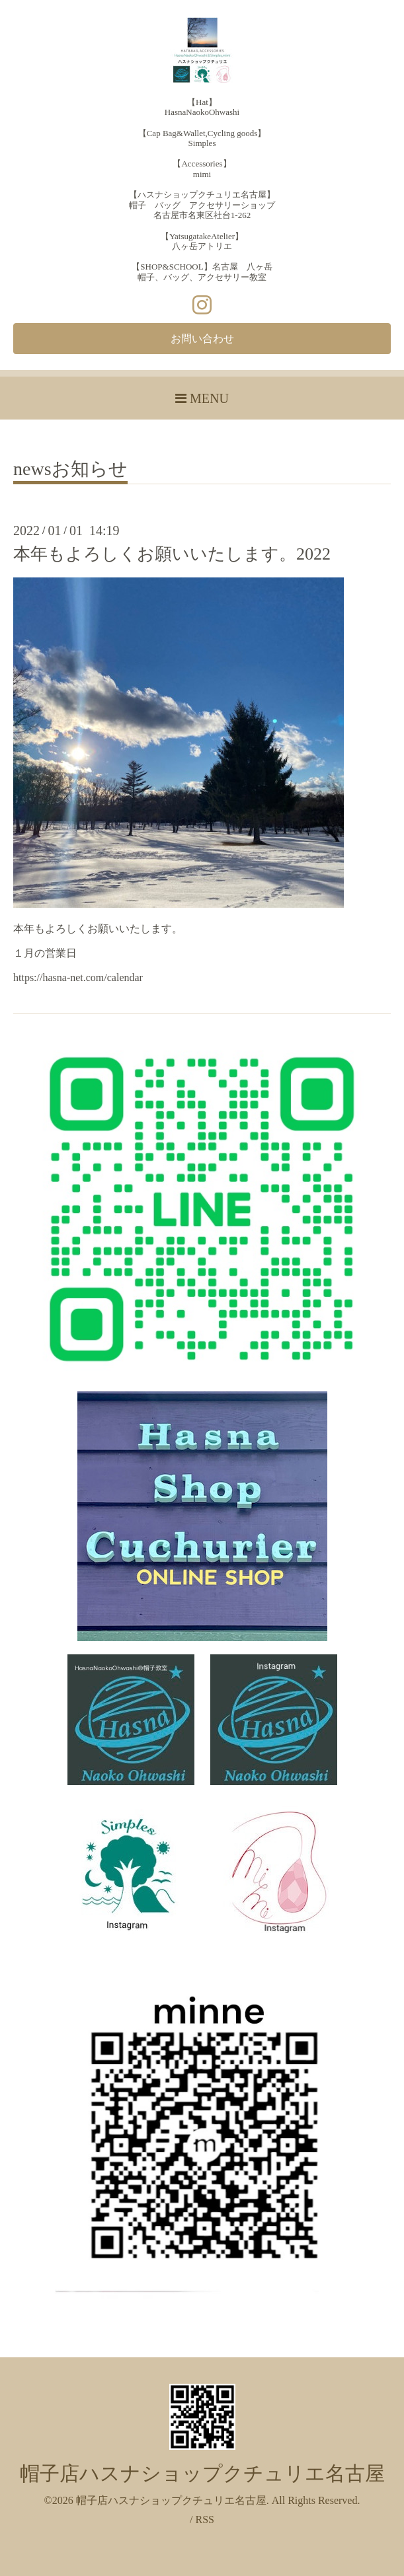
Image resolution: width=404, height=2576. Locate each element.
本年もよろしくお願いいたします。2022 (172, 554)
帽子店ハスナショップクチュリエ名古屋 (202, 2473)
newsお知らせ (70, 469)
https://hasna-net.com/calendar (78, 977)
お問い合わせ (202, 338)
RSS (204, 2519)
